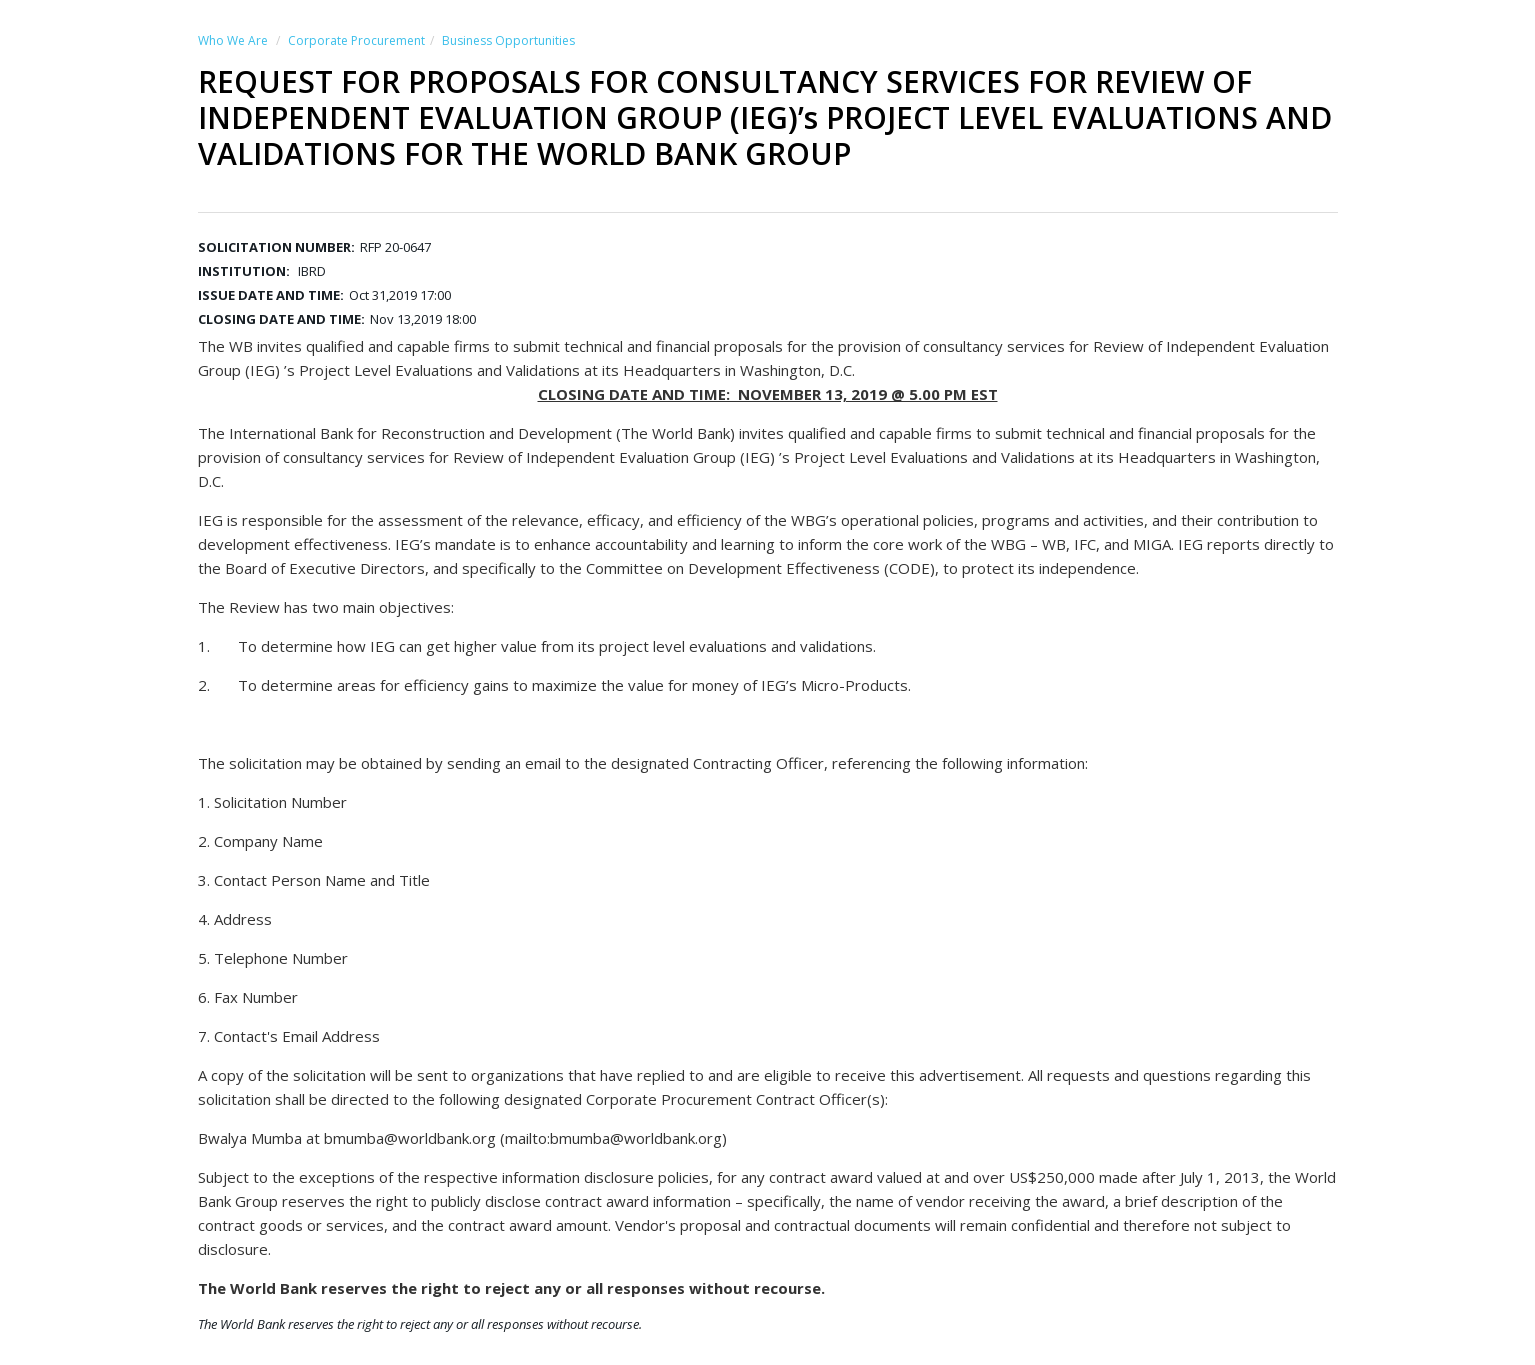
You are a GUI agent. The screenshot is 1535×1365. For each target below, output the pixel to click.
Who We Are (233, 40)
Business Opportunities (508, 40)
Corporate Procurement (356, 40)
